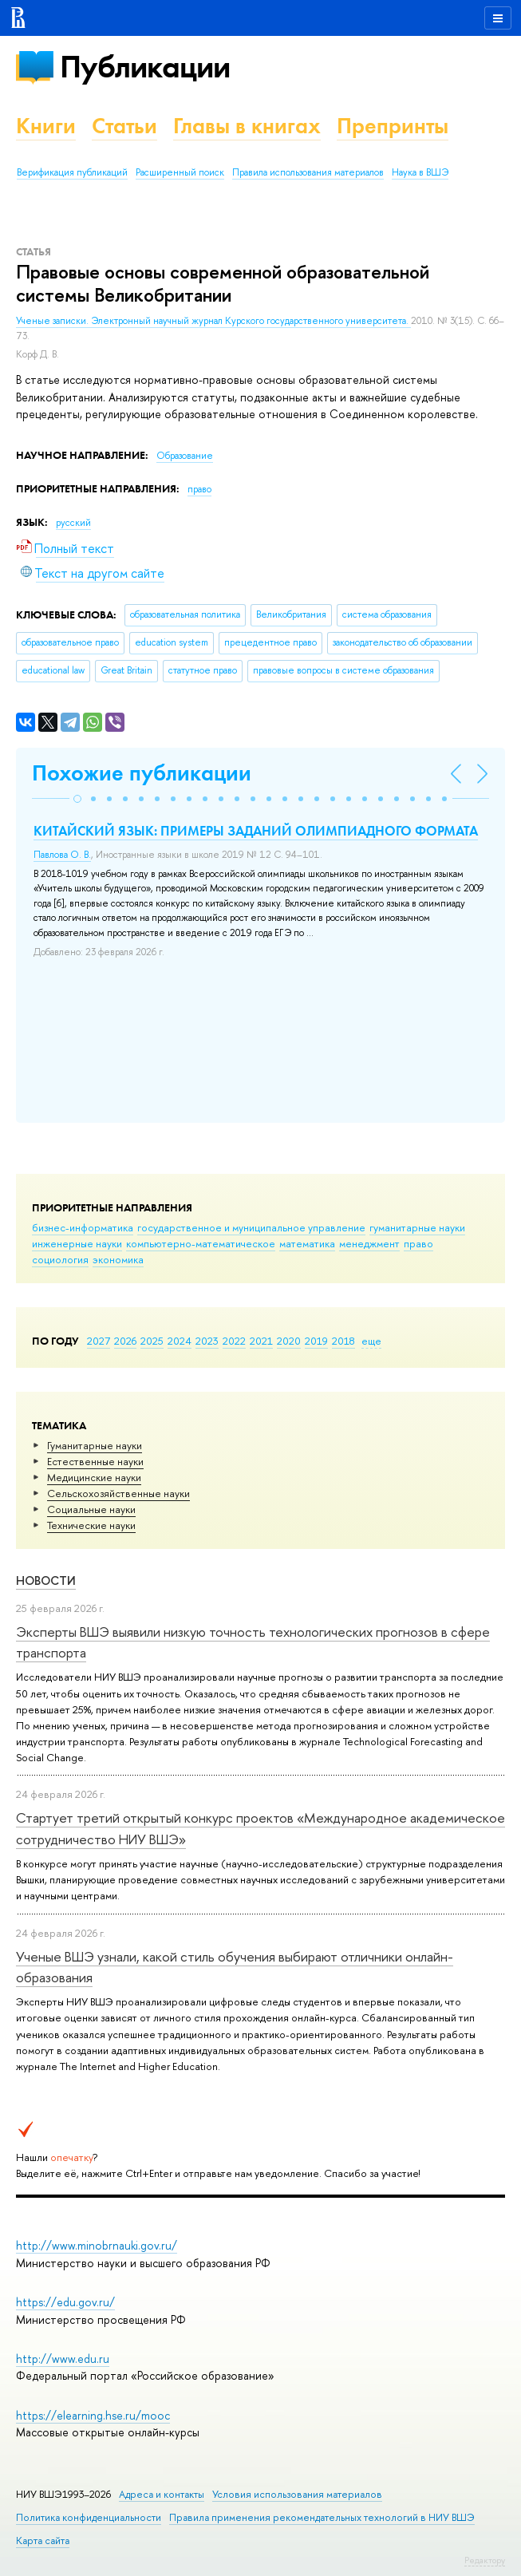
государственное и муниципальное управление (251, 1227)
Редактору (484, 2560)
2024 (179, 1340)
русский (73, 522)
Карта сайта (42, 2540)
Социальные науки (91, 1509)
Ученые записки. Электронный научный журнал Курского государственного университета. (213, 320)
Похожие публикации (141, 773)
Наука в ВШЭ (420, 172)
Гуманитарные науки (94, 1445)
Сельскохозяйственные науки (118, 1493)
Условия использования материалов (297, 2494)
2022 (234, 1340)
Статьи (124, 126)
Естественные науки (95, 1461)
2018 (343, 1340)
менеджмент (369, 1243)
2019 (316, 1340)
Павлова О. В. (62, 854)
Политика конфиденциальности (88, 2517)
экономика (118, 1259)
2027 (98, 1340)
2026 (125, 1340)
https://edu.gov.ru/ (65, 2301)
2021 (261, 1340)
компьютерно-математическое (200, 1243)
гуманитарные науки (417, 1227)
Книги (46, 126)
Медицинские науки (94, 1477)
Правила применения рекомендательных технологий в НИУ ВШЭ (322, 2517)
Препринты (392, 126)
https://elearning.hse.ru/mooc (93, 2415)
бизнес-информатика (82, 1227)
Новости (46, 1580)
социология (60, 1259)
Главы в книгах (247, 126)
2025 (152, 1340)
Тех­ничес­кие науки (91, 1525)
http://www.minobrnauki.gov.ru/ (96, 2245)
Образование (184, 455)
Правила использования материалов (308, 172)
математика (307, 1243)
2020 (289, 1340)
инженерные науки (77, 1243)
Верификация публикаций (72, 172)
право (418, 1243)
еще (371, 1340)
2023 (207, 1340)
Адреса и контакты (161, 2494)
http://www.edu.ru (62, 2358)
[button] (77, 799)
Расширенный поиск (180, 172)
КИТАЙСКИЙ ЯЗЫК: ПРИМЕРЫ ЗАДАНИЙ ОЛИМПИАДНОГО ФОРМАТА (256, 831)
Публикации (145, 66)
